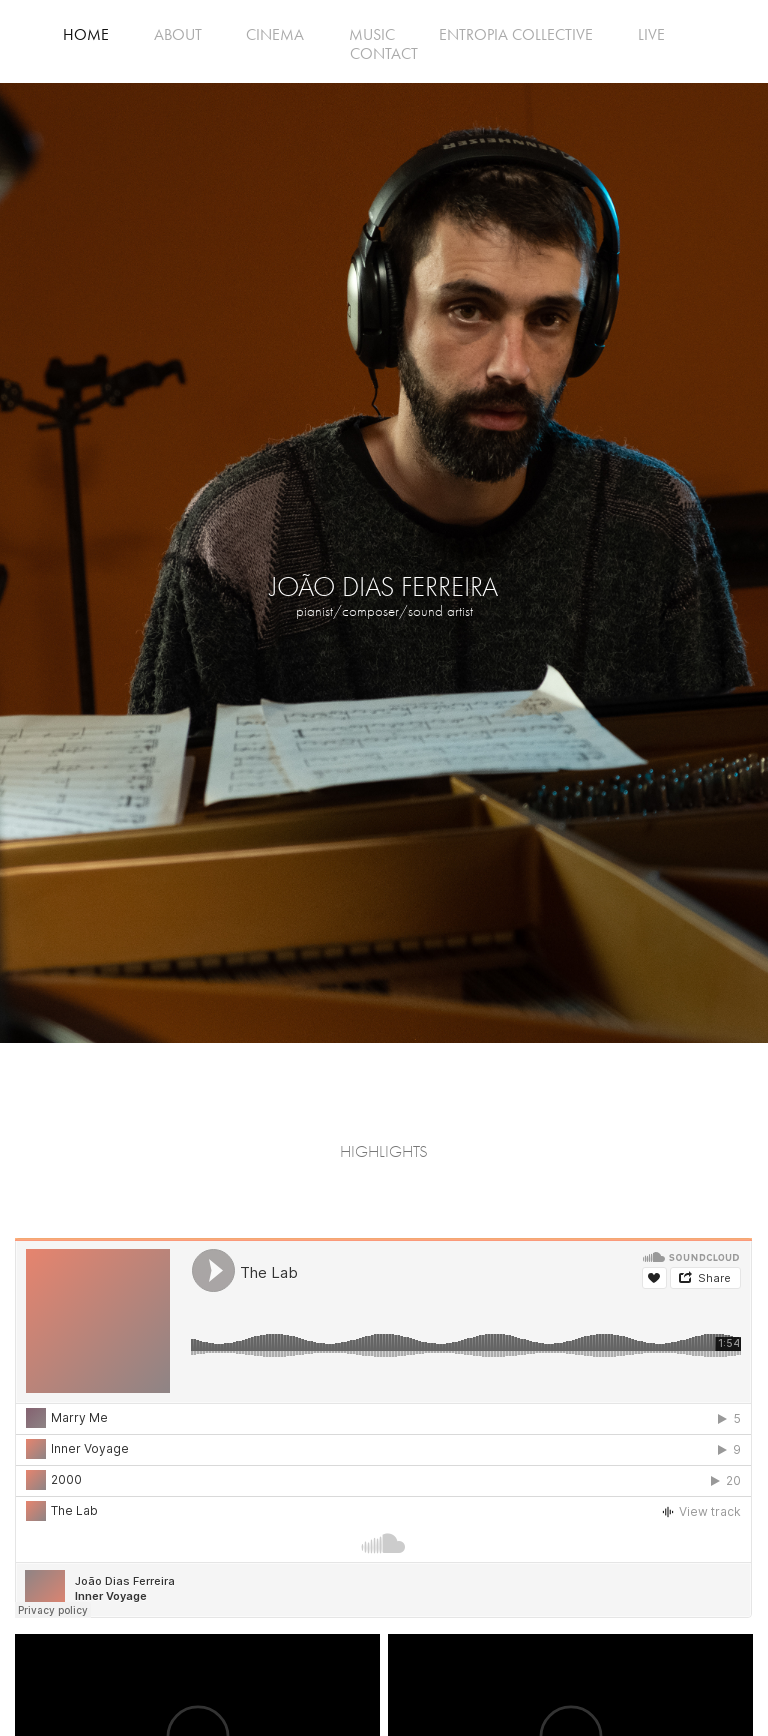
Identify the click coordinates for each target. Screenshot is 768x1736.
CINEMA (275, 34)
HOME (86, 34)
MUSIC (372, 34)
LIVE (651, 34)
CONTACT (384, 53)
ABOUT (178, 34)
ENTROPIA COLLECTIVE (516, 34)
